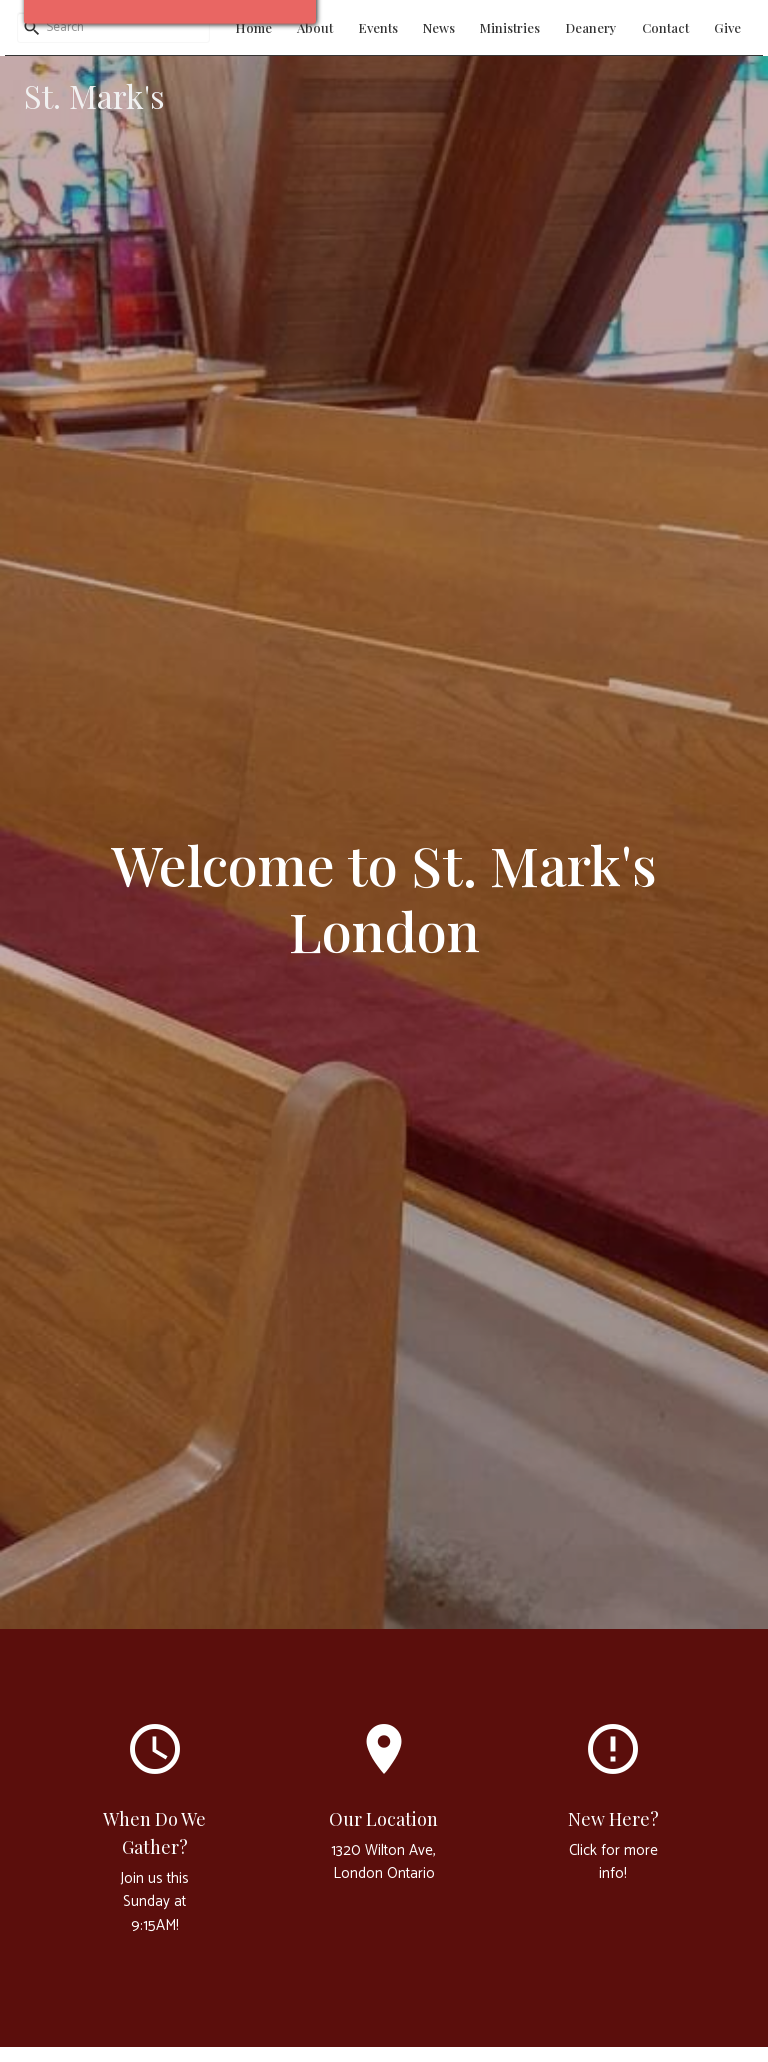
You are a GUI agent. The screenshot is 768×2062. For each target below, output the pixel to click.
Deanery (591, 27)
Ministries (510, 27)
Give (727, 27)
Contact (665, 27)
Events (378, 27)
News (439, 27)
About (315, 27)
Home (253, 27)
